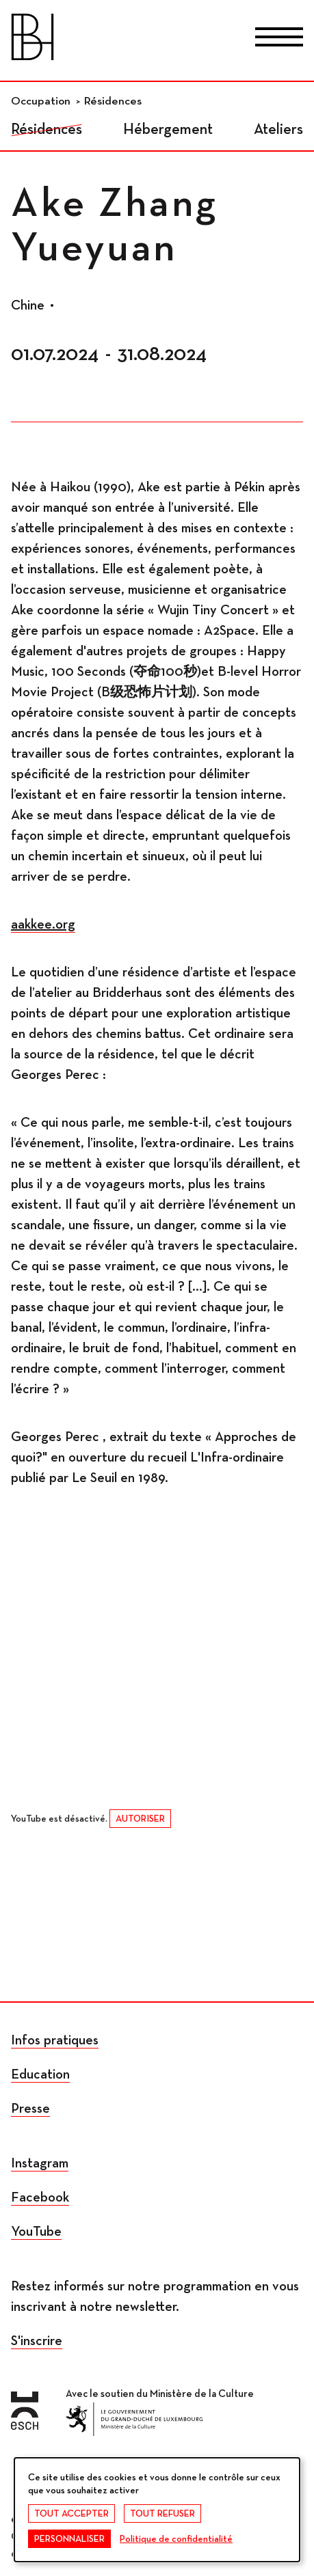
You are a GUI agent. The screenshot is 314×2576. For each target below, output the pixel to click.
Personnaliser (69, 2539)
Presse (30, 2108)
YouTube (36, 2231)
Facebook (40, 2197)
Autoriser (140, 1819)
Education (40, 2074)
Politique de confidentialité (176, 2539)
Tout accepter (71, 2514)
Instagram (39, 2163)
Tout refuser (162, 2514)
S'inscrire (36, 2341)
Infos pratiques (55, 2040)
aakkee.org (43, 924)
